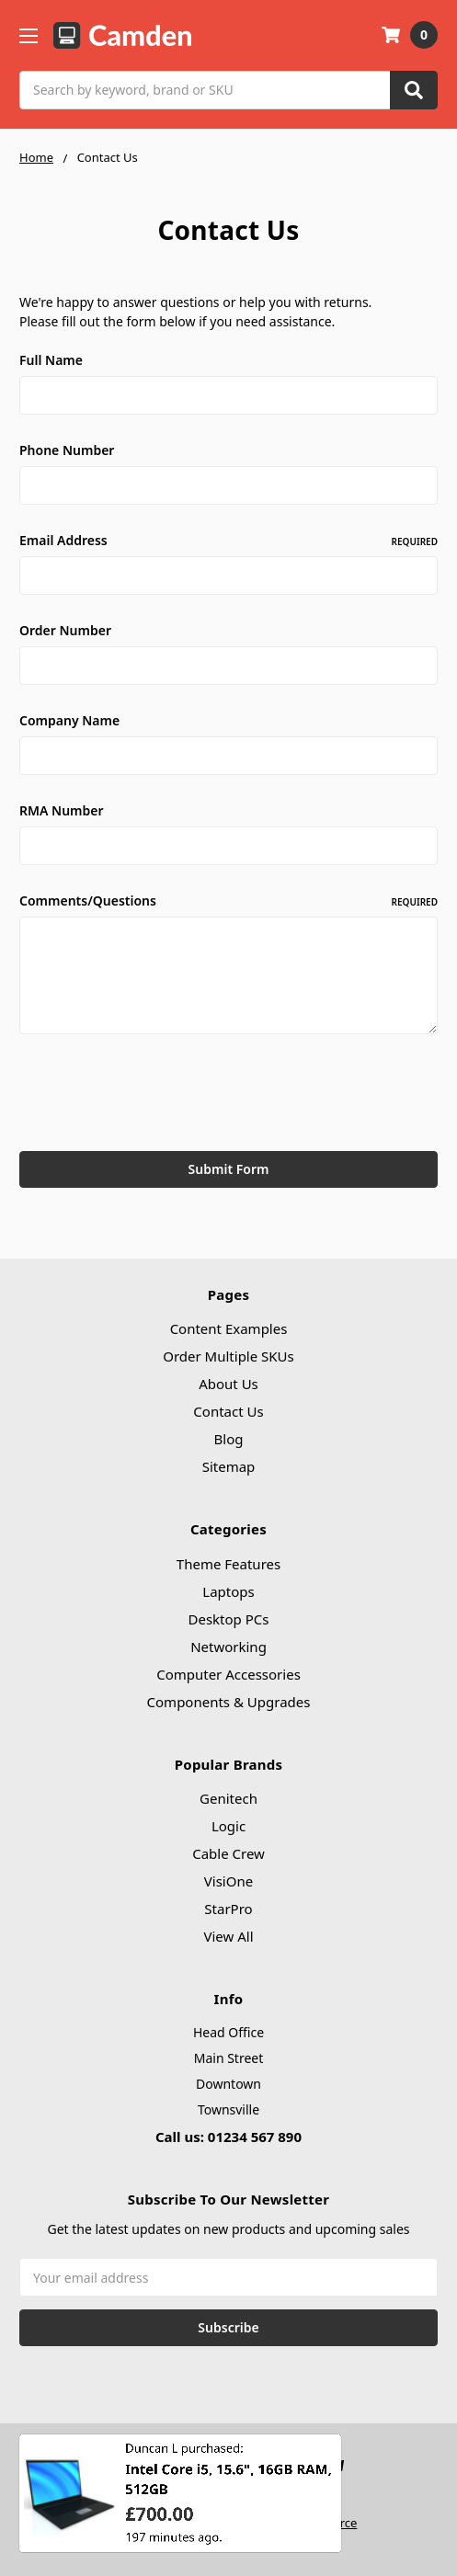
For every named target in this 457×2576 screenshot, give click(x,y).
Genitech (228, 1798)
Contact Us (228, 1411)
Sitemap (229, 1466)
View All (228, 1936)
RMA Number (61, 810)
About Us (228, 1383)
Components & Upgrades (229, 1702)
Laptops (228, 1591)
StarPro (228, 1908)
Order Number (65, 630)
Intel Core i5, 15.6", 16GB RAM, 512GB (228, 2491)
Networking (228, 1646)
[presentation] (159, 1096)
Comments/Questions (228, 900)
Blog (229, 1439)
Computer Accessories (228, 1674)
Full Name (51, 360)
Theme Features (228, 1564)
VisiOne (228, 1881)
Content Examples (229, 1328)
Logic (228, 1826)
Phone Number (66, 450)
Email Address (228, 540)
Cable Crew (228, 1853)
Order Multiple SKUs (228, 1356)
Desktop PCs (229, 1619)
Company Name (69, 720)
